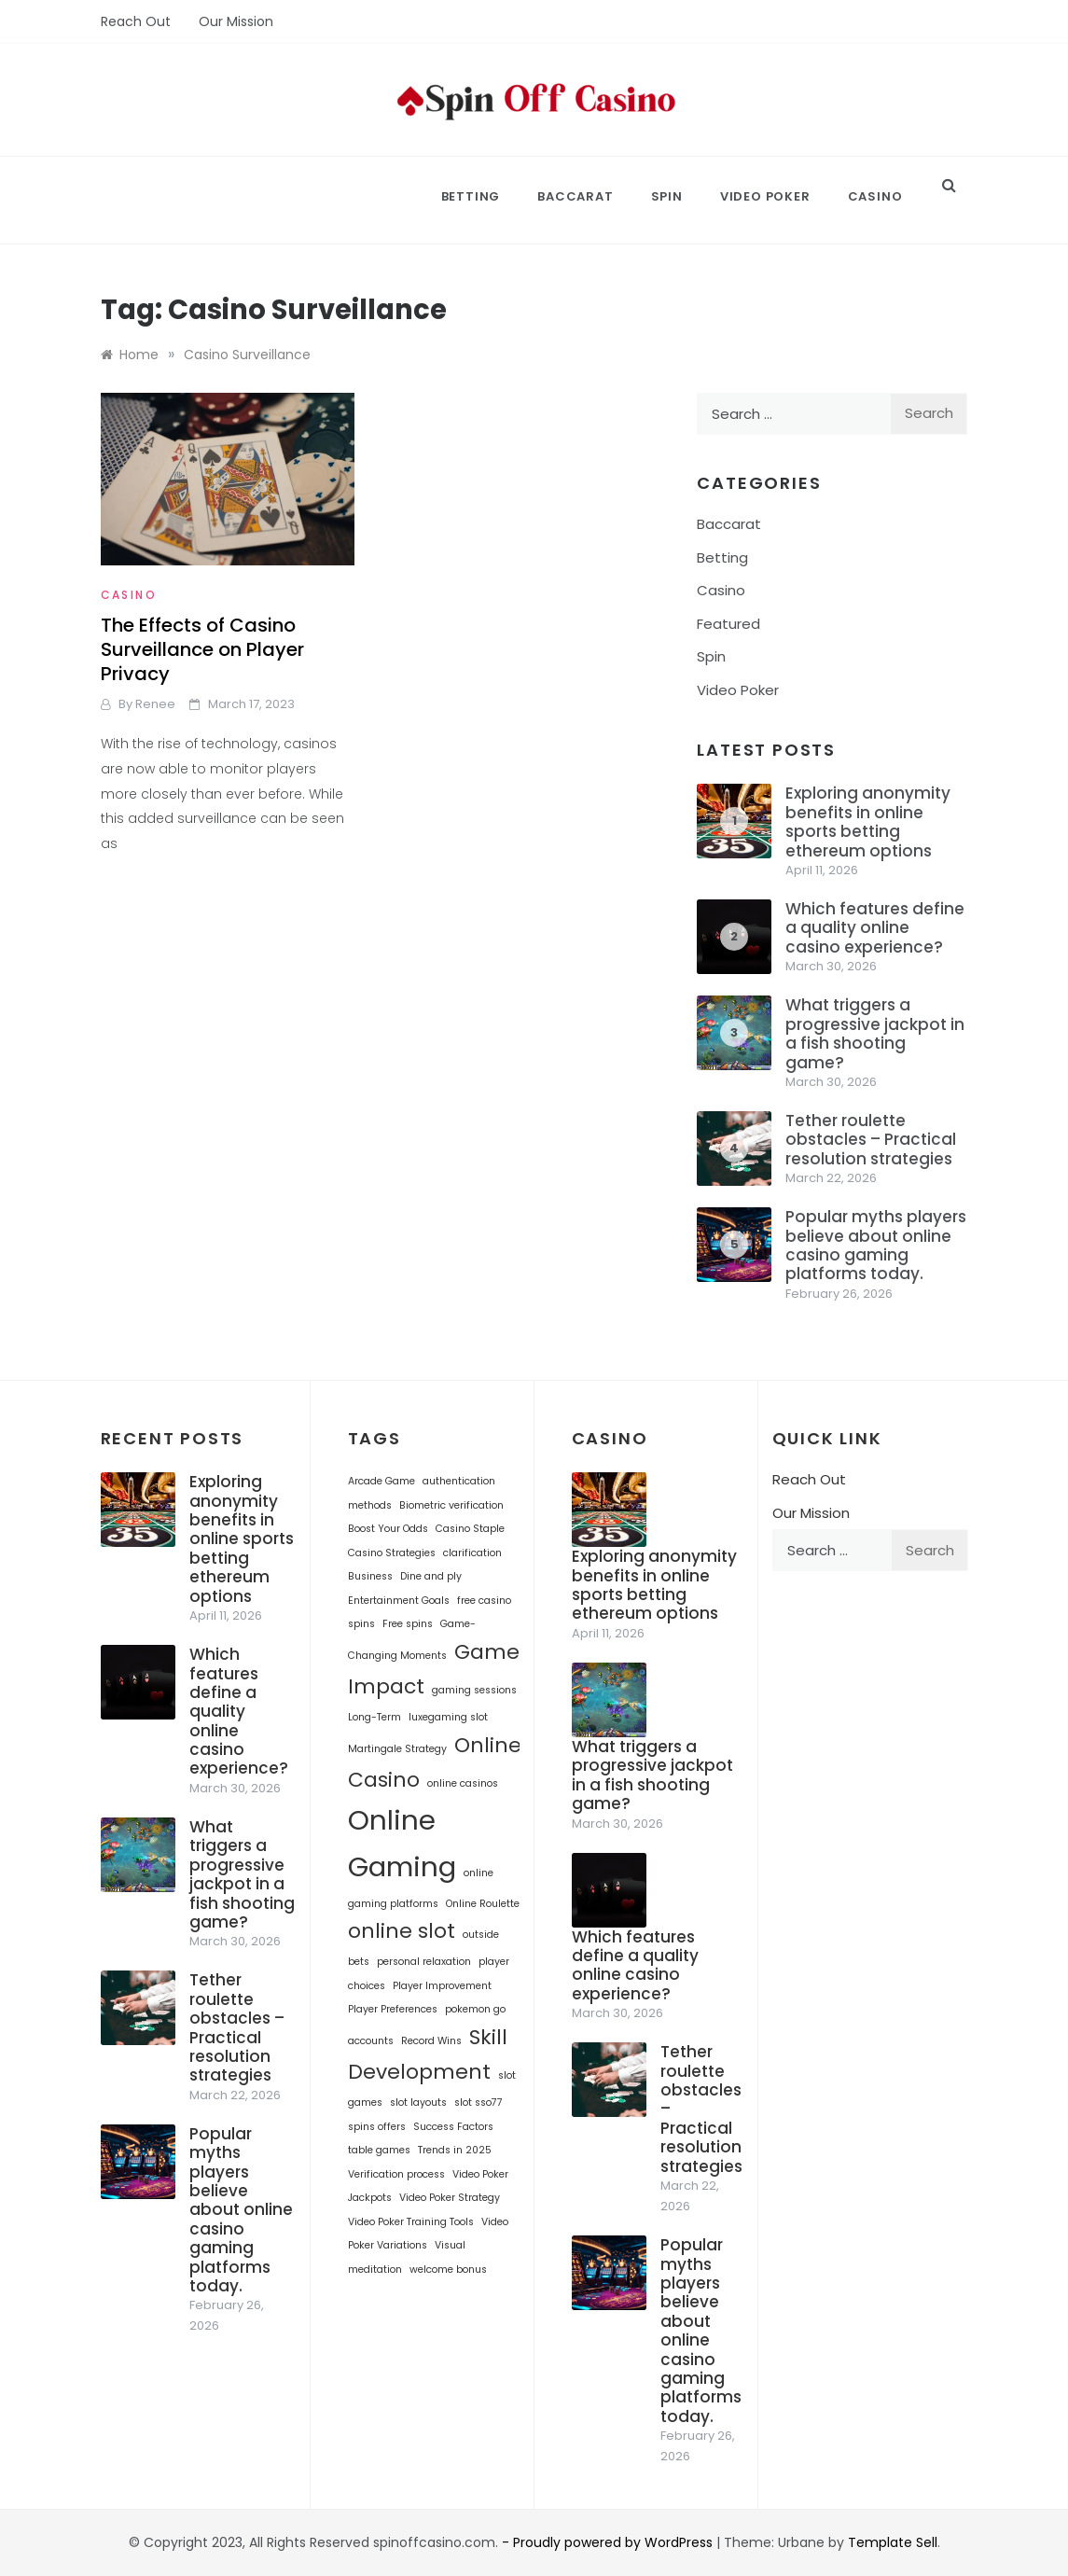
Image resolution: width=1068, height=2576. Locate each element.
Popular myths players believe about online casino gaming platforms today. (875, 1245)
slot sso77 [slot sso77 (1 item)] (478, 2103)
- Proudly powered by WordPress (609, 2542)
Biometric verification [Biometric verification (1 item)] (451, 1505)
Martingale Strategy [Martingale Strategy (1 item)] (397, 1749)
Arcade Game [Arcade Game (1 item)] (381, 1481)
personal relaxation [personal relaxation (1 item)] (424, 1962)
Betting (471, 196)
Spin (667, 196)
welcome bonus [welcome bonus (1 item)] (448, 2270)
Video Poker (765, 196)
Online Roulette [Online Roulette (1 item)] (483, 1904)
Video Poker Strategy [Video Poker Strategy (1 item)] (449, 2198)
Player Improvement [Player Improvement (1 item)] (442, 1986)
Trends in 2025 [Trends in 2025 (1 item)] (455, 2150)
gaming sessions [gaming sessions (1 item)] (474, 1690)
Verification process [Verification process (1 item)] (396, 2174)
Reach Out (136, 21)
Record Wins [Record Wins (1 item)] (431, 2041)
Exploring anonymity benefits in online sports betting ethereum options (867, 821)
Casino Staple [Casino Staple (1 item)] (470, 1529)
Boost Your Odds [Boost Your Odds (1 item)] (388, 1529)
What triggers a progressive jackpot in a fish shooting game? (874, 1033)
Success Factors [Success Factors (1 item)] (453, 2127)
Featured (728, 624)
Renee (155, 704)
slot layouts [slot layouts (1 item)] (418, 2103)
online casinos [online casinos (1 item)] (462, 1783)
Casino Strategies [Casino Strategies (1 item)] (392, 1553)
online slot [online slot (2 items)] (401, 1930)
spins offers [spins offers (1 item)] (377, 2127)
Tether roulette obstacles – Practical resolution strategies (870, 1139)
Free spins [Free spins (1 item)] (407, 1624)
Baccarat (575, 196)
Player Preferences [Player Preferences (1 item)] (392, 2009)
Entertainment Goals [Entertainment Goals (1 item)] (399, 1601)
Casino (875, 196)
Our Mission (236, 21)
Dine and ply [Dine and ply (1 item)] (431, 1576)
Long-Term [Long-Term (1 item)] (374, 1717)
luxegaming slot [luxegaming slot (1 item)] (448, 1717)
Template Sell (892, 2542)
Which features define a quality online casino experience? (874, 928)
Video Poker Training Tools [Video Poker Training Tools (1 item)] (411, 2222)
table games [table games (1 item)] (379, 2150)
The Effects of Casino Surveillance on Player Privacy (202, 649)
